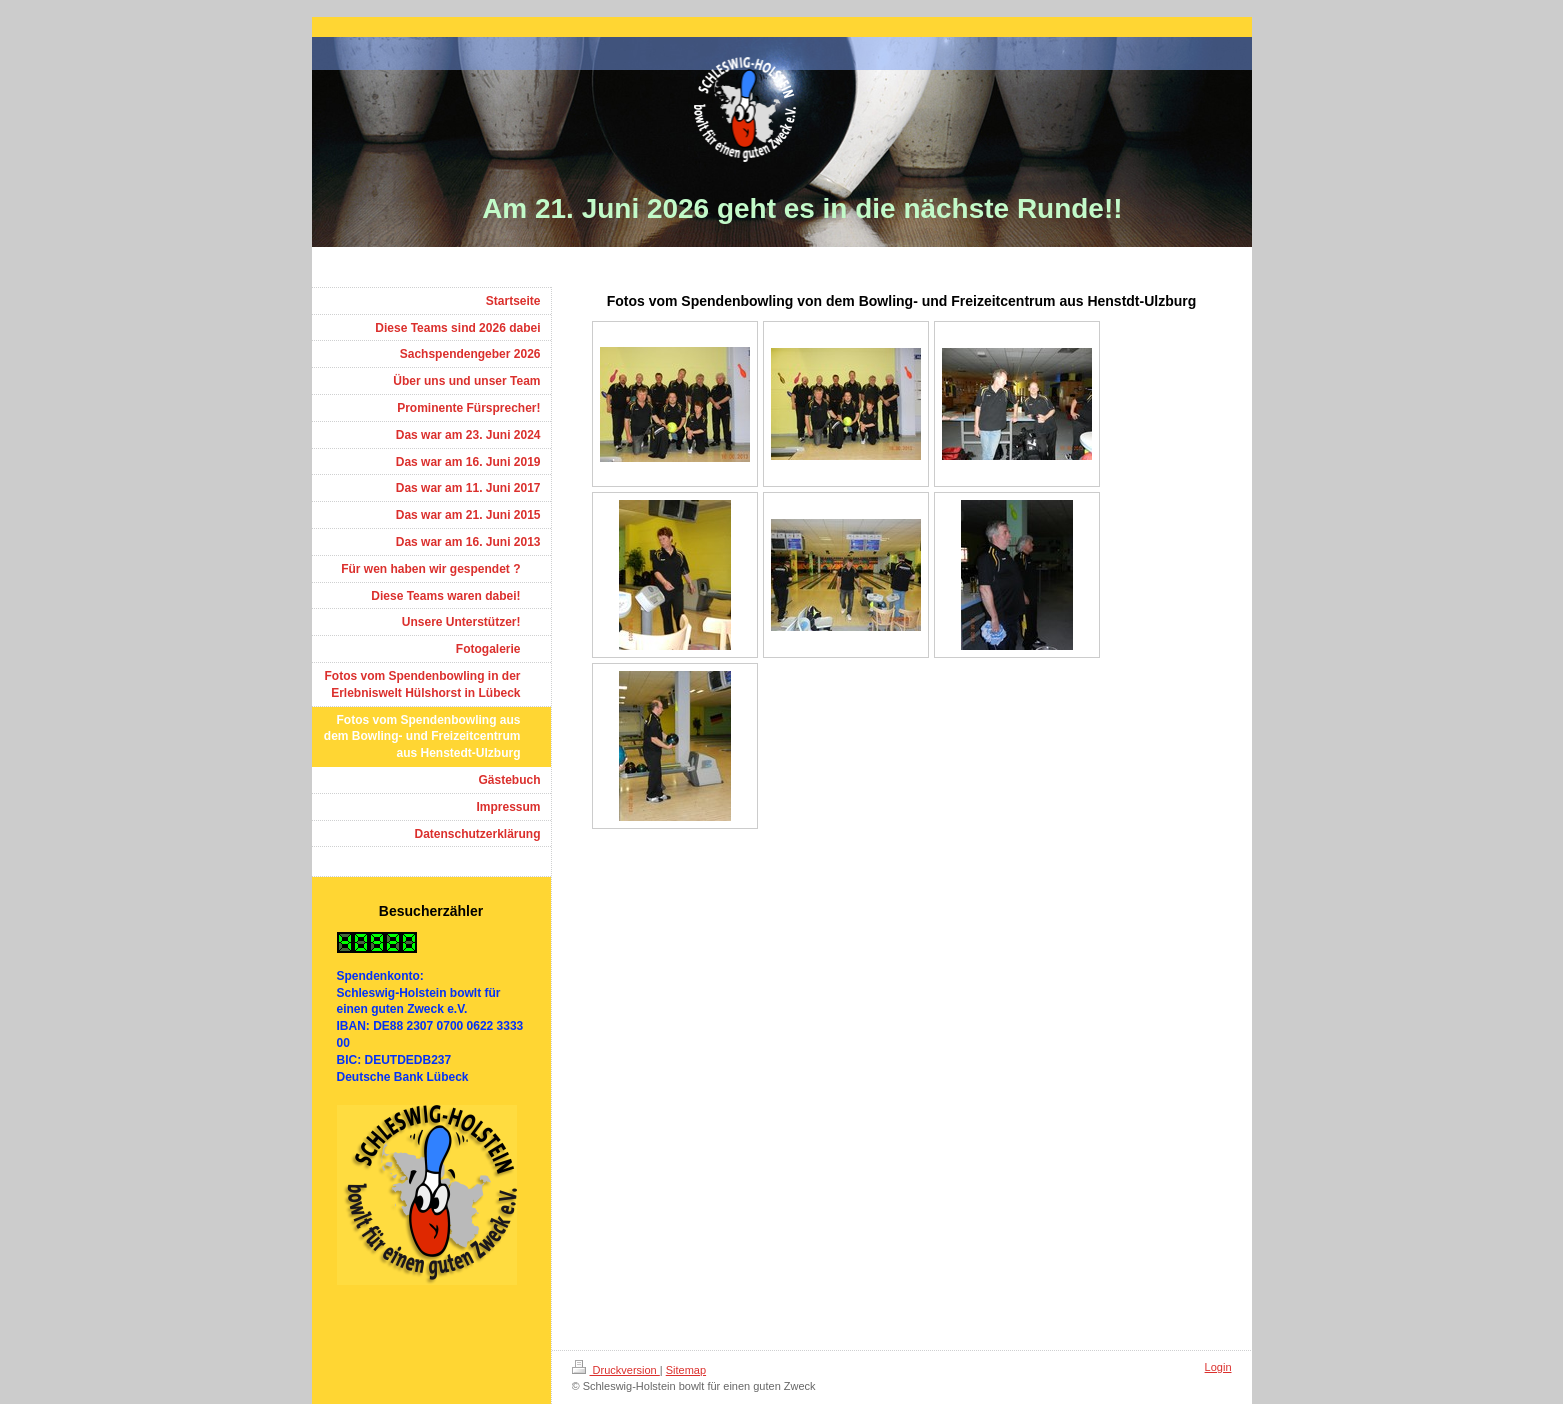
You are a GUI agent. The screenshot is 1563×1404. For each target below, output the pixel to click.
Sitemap (686, 1370)
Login (1218, 1367)
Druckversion (616, 1370)
